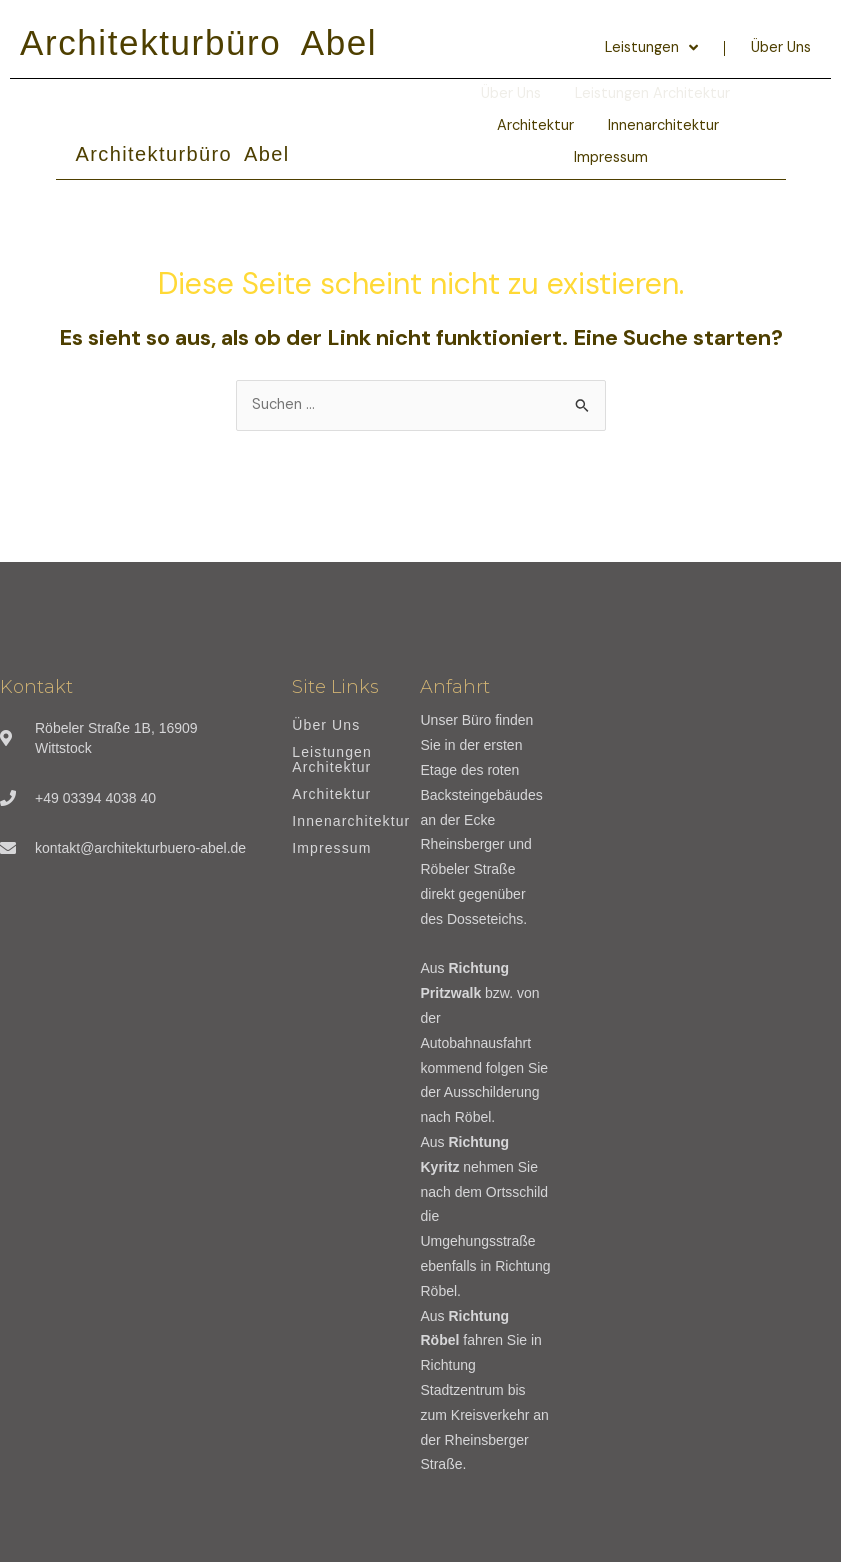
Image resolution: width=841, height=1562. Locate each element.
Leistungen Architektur (332, 760)
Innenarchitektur (663, 125)
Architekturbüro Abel (198, 42)
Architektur (535, 125)
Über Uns (781, 47)
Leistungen (651, 48)
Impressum (611, 157)
